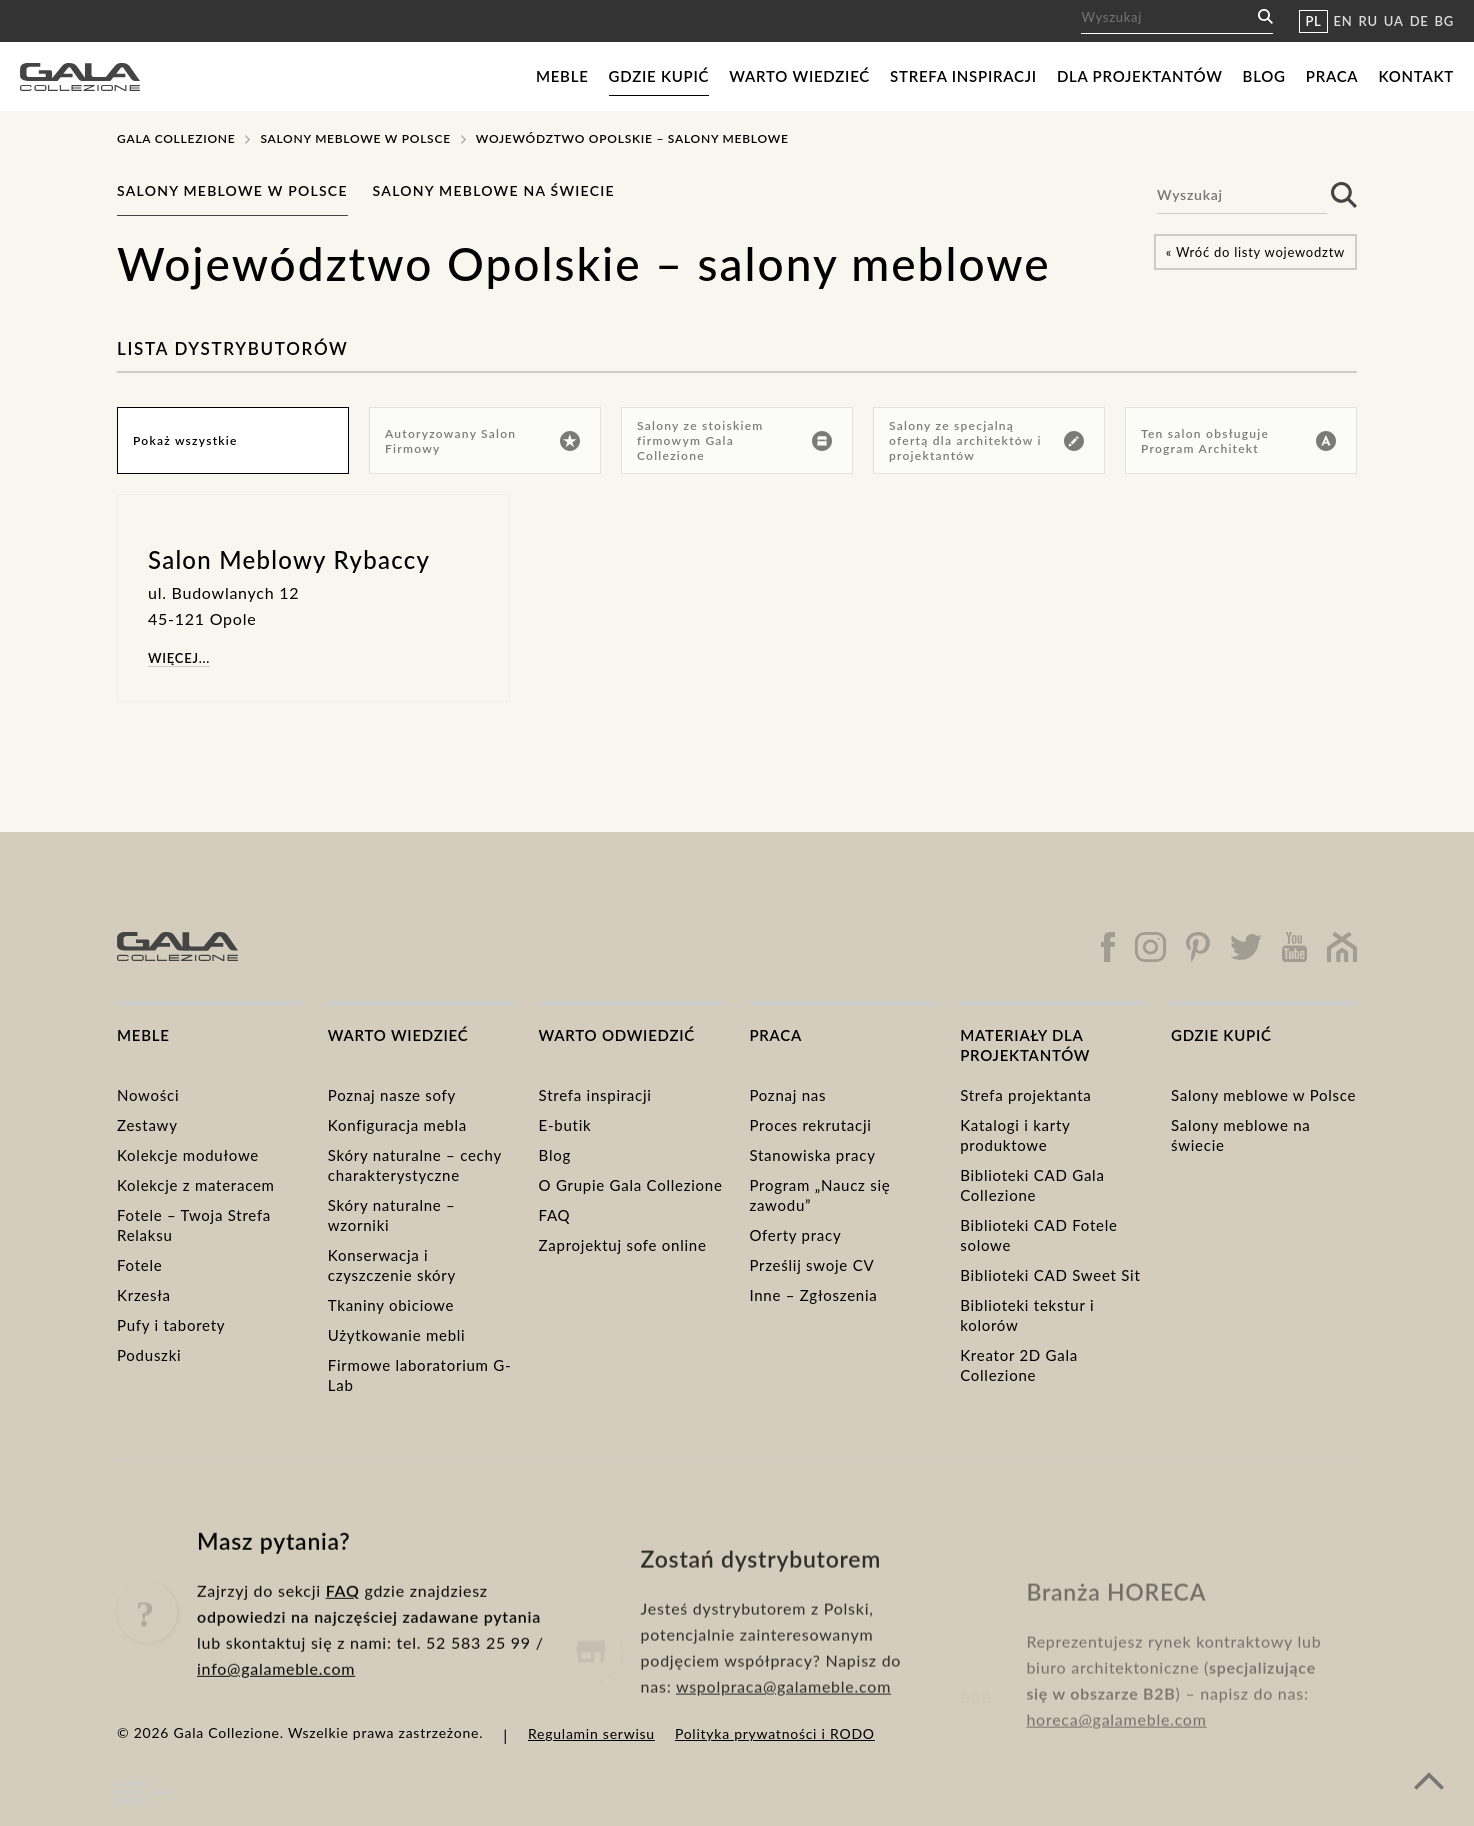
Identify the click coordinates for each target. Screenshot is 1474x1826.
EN (1343, 21)
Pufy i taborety (171, 1325)
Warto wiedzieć (799, 76)
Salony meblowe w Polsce (355, 138)
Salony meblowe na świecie (494, 190)
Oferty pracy (795, 1235)
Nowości (148, 1095)
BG (1444, 21)
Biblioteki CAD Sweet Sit (1050, 1275)
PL (1313, 21)
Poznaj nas (787, 1095)
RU (1368, 21)
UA (1394, 21)
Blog (1264, 76)
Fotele (139, 1265)
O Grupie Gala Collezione (631, 1185)
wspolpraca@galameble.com (783, 1736)
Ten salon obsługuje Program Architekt (1238, 441)
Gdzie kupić (659, 76)
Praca (1332, 76)
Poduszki (149, 1355)
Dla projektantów (1140, 76)
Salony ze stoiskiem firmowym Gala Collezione (734, 440)
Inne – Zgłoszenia (813, 1295)
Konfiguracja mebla (397, 1125)
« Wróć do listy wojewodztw (1255, 252)
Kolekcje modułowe (188, 1155)
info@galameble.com (276, 1701)
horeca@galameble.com (1116, 1758)
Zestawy (147, 1125)
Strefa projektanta (1025, 1095)
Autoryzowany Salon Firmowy (482, 441)
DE (1419, 21)
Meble (562, 76)
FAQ (555, 1215)
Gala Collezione (176, 138)
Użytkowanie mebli (397, 1335)
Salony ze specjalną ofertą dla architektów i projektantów (986, 440)
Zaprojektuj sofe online (623, 1245)
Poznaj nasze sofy (392, 1095)
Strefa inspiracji (963, 76)
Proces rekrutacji (810, 1125)
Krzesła (144, 1295)
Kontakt (1416, 76)
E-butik (565, 1125)
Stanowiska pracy (812, 1155)
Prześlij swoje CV (811, 1265)
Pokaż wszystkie (185, 440)
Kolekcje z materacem (196, 1185)
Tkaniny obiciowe (391, 1305)
